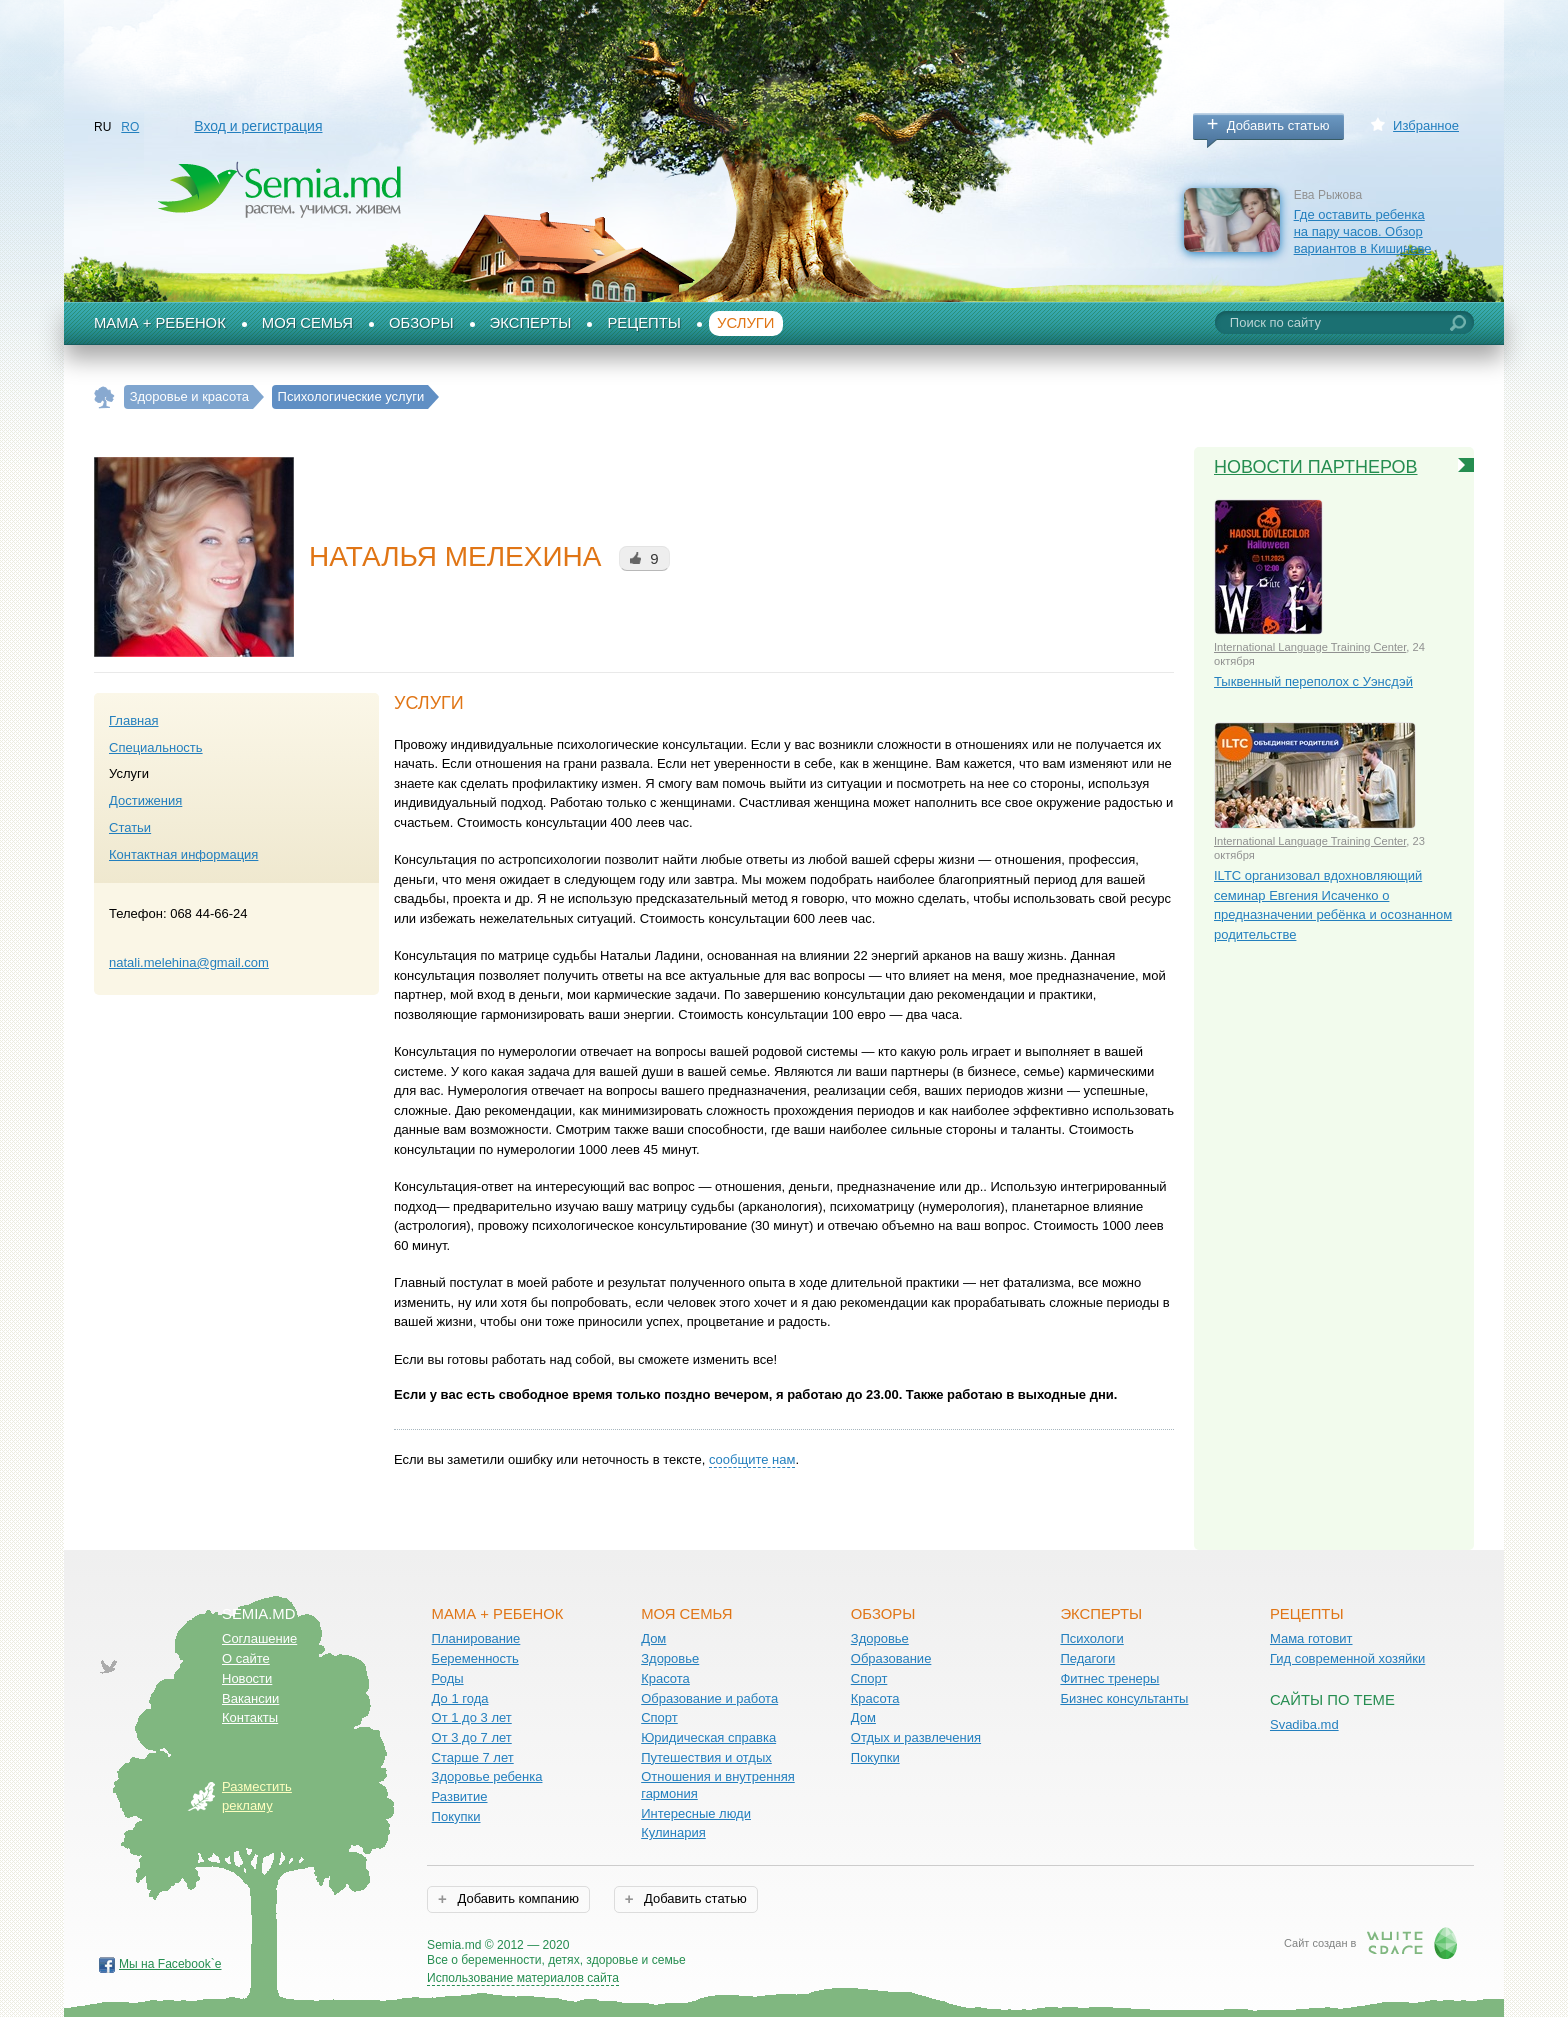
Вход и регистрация (258, 126)
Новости (247, 1678)
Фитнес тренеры (1109, 1678)
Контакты (250, 1717)
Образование (891, 1658)
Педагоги (1087, 1658)
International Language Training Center (1310, 647)
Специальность (156, 747)
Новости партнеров (1316, 467)
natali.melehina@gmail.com (189, 962)
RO (130, 127)
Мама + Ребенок (160, 323)
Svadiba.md (1304, 1724)
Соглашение (259, 1638)
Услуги (746, 323)
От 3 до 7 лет (472, 1737)
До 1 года (460, 1698)
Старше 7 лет (473, 1757)
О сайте (246, 1658)
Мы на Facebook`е (170, 1964)
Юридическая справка (708, 1737)
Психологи (1091, 1638)
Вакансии (250, 1698)
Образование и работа (709, 1698)
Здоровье (670, 1658)
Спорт (659, 1717)
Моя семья (307, 323)
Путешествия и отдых (706, 1757)
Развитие (460, 1796)
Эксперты (531, 323)
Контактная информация (183, 854)
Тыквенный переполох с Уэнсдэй (1313, 681)
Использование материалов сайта (523, 1978)
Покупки (456, 1816)
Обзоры (421, 323)
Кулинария (673, 1832)
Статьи (130, 827)
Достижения (145, 800)
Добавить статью (1278, 125)
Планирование (476, 1638)
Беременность (475, 1658)
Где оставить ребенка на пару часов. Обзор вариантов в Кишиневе (1363, 231)
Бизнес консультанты (1124, 1698)
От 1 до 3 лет (472, 1717)
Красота (665, 1678)
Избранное (1426, 125)
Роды (448, 1678)
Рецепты (644, 323)
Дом (653, 1638)
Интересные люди (696, 1813)
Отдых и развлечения (916, 1737)
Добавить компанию (516, 1898)
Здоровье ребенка (487, 1776)
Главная (133, 720)
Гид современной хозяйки (1347, 1658)
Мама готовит (1311, 1638)
